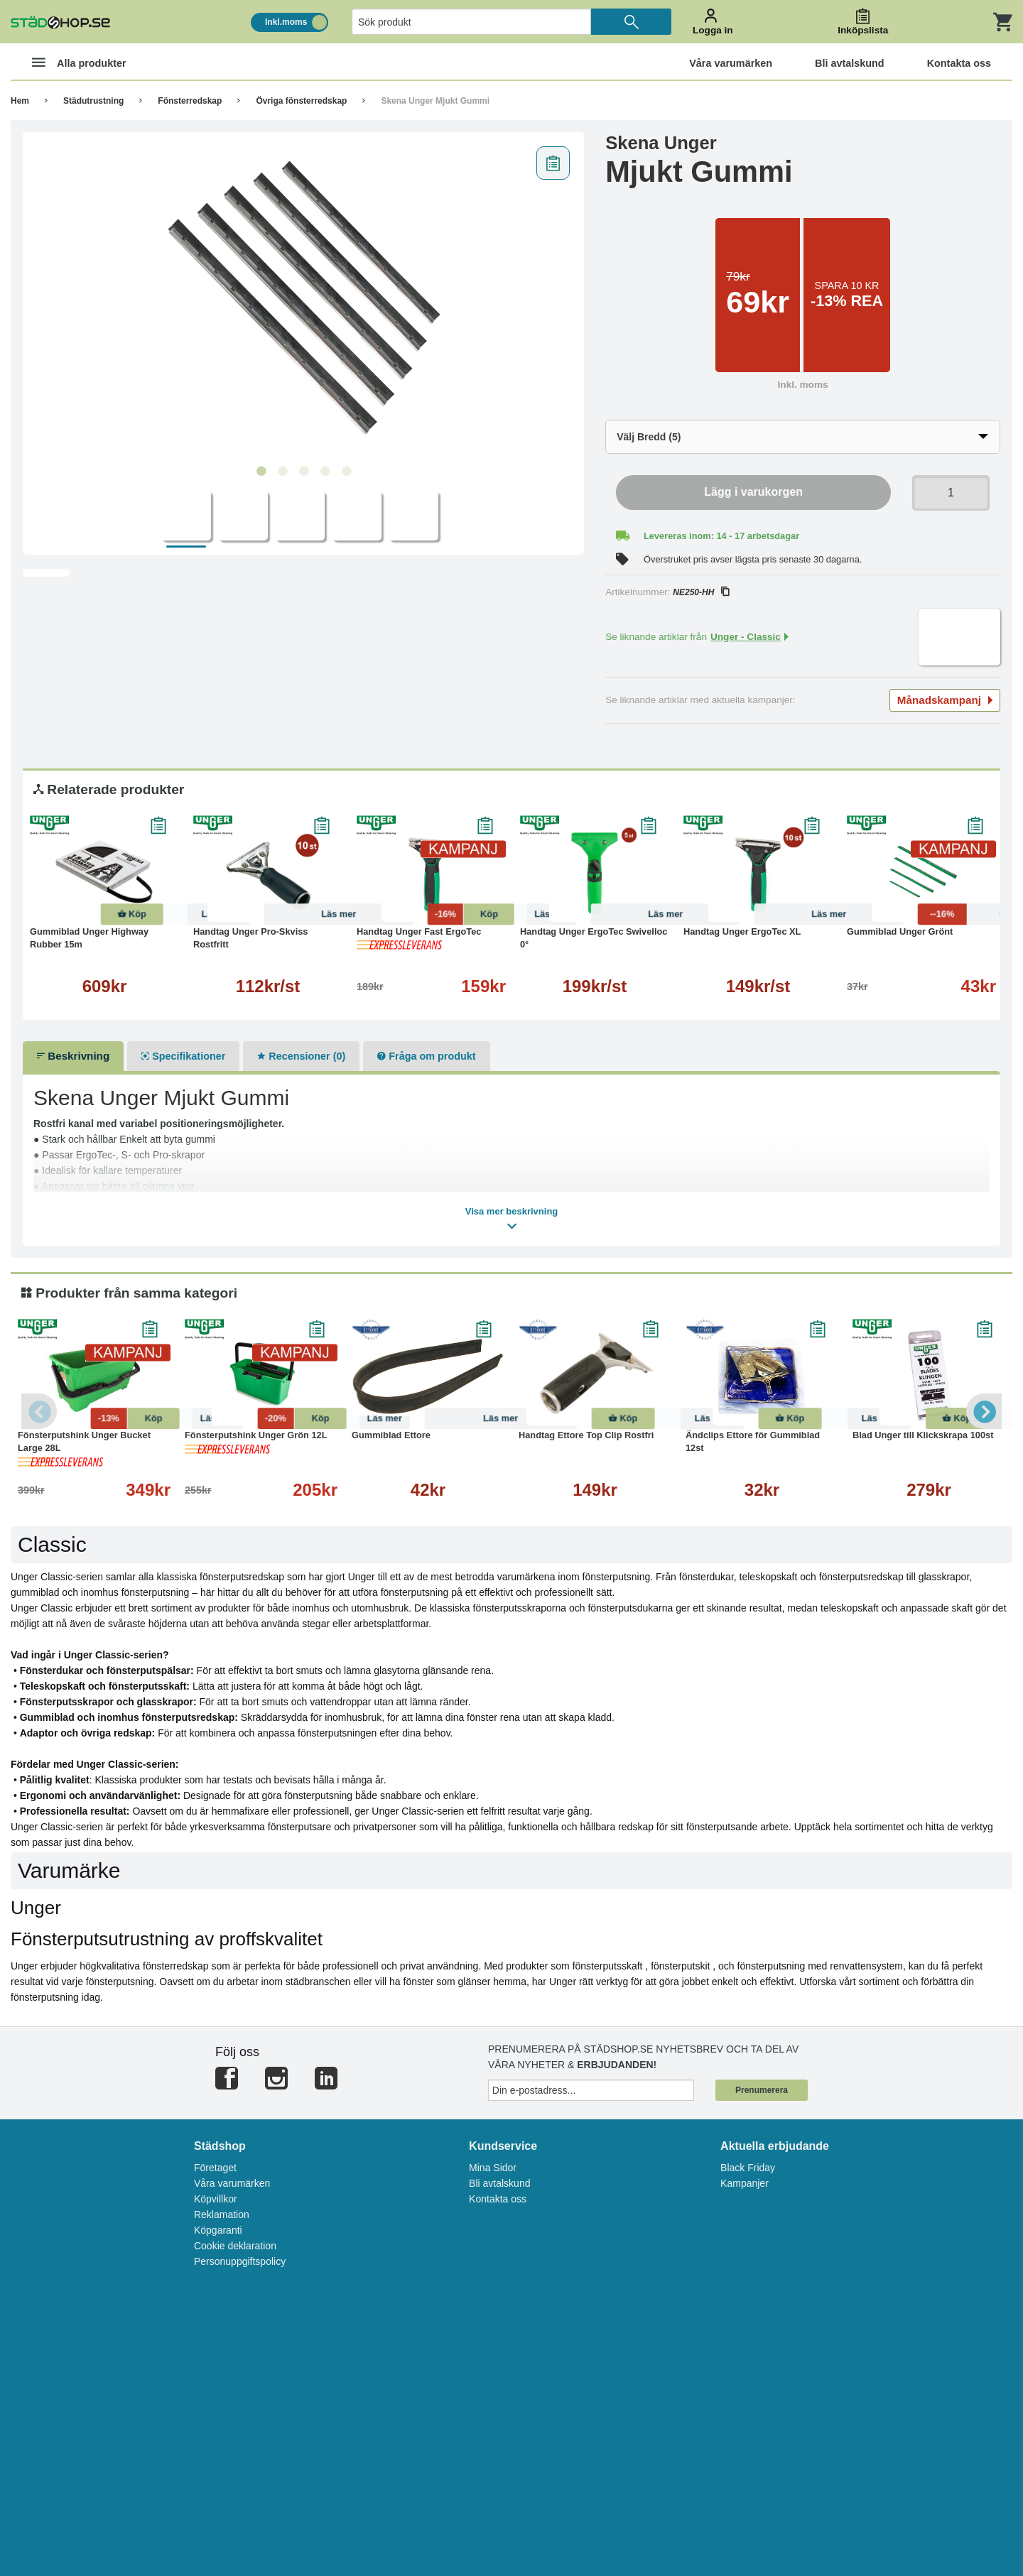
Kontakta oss (497, 2199)
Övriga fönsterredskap (301, 101)
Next (984, 1411)
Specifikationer (183, 1056)
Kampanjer (744, 2183)
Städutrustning (93, 101)
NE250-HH (701, 592)
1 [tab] (261, 471)
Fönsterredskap (190, 101)
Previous (39, 1411)
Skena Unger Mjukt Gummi (435, 101)
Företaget (215, 2167)
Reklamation (221, 2214)
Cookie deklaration (235, 2245)
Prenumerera (761, 2090)
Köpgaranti (218, 2230)
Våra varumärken (232, 2183)
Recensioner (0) (301, 1056)
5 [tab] (346, 471)
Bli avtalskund (499, 2183)
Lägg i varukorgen (753, 492)
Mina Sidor (492, 2167)
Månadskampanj (944, 700)
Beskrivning (73, 1056)
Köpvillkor (215, 2199)
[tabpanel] (304, 299)
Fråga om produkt (426, 1056)
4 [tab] (325, 471)
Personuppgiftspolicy (240, 2261)
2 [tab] (282, 471)
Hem (20, 101)
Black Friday (747, 2167)
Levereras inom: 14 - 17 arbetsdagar (721, 536)
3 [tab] (303, 471)
